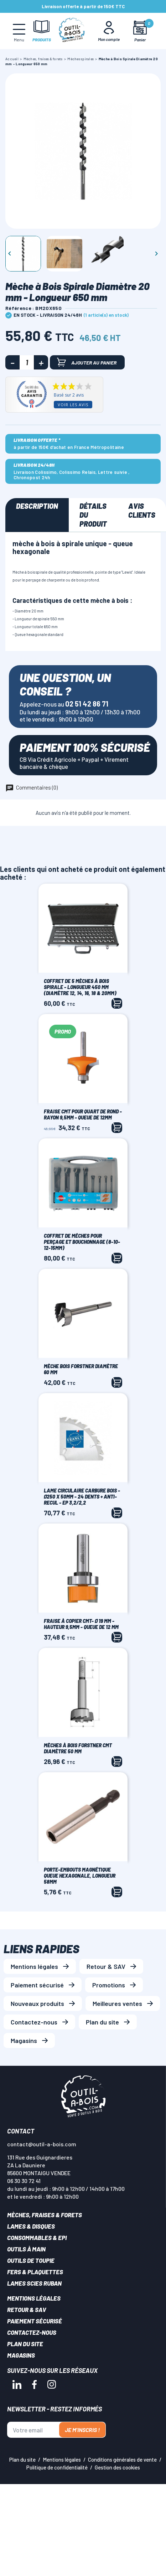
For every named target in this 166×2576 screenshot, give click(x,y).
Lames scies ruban (34, 2283)
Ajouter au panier (86, 362)
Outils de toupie (31, 2260)
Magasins (24, 2040)
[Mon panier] (140, 31)
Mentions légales (34, 1966)
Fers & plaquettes (35, 2271)
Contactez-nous (34, 2022)
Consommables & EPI (37, 2237)
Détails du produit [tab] (93, 515)
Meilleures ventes (117, 2003)
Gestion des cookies (117, 2467)
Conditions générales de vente (122, 2459)
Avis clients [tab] (141, 510)
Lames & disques (31, 2226)
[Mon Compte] (109, 31)
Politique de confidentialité (57, 2467)
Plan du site (102, 2022)
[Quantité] (27, 362)
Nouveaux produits (37, 2003)
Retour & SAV (106, 1966)
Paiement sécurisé (37, 1985)
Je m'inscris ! (82, 2429)
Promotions (108, 1985)
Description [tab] (37, 506)
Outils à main (26, 2248)
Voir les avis (73, 404)
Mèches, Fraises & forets (44, 2214)
